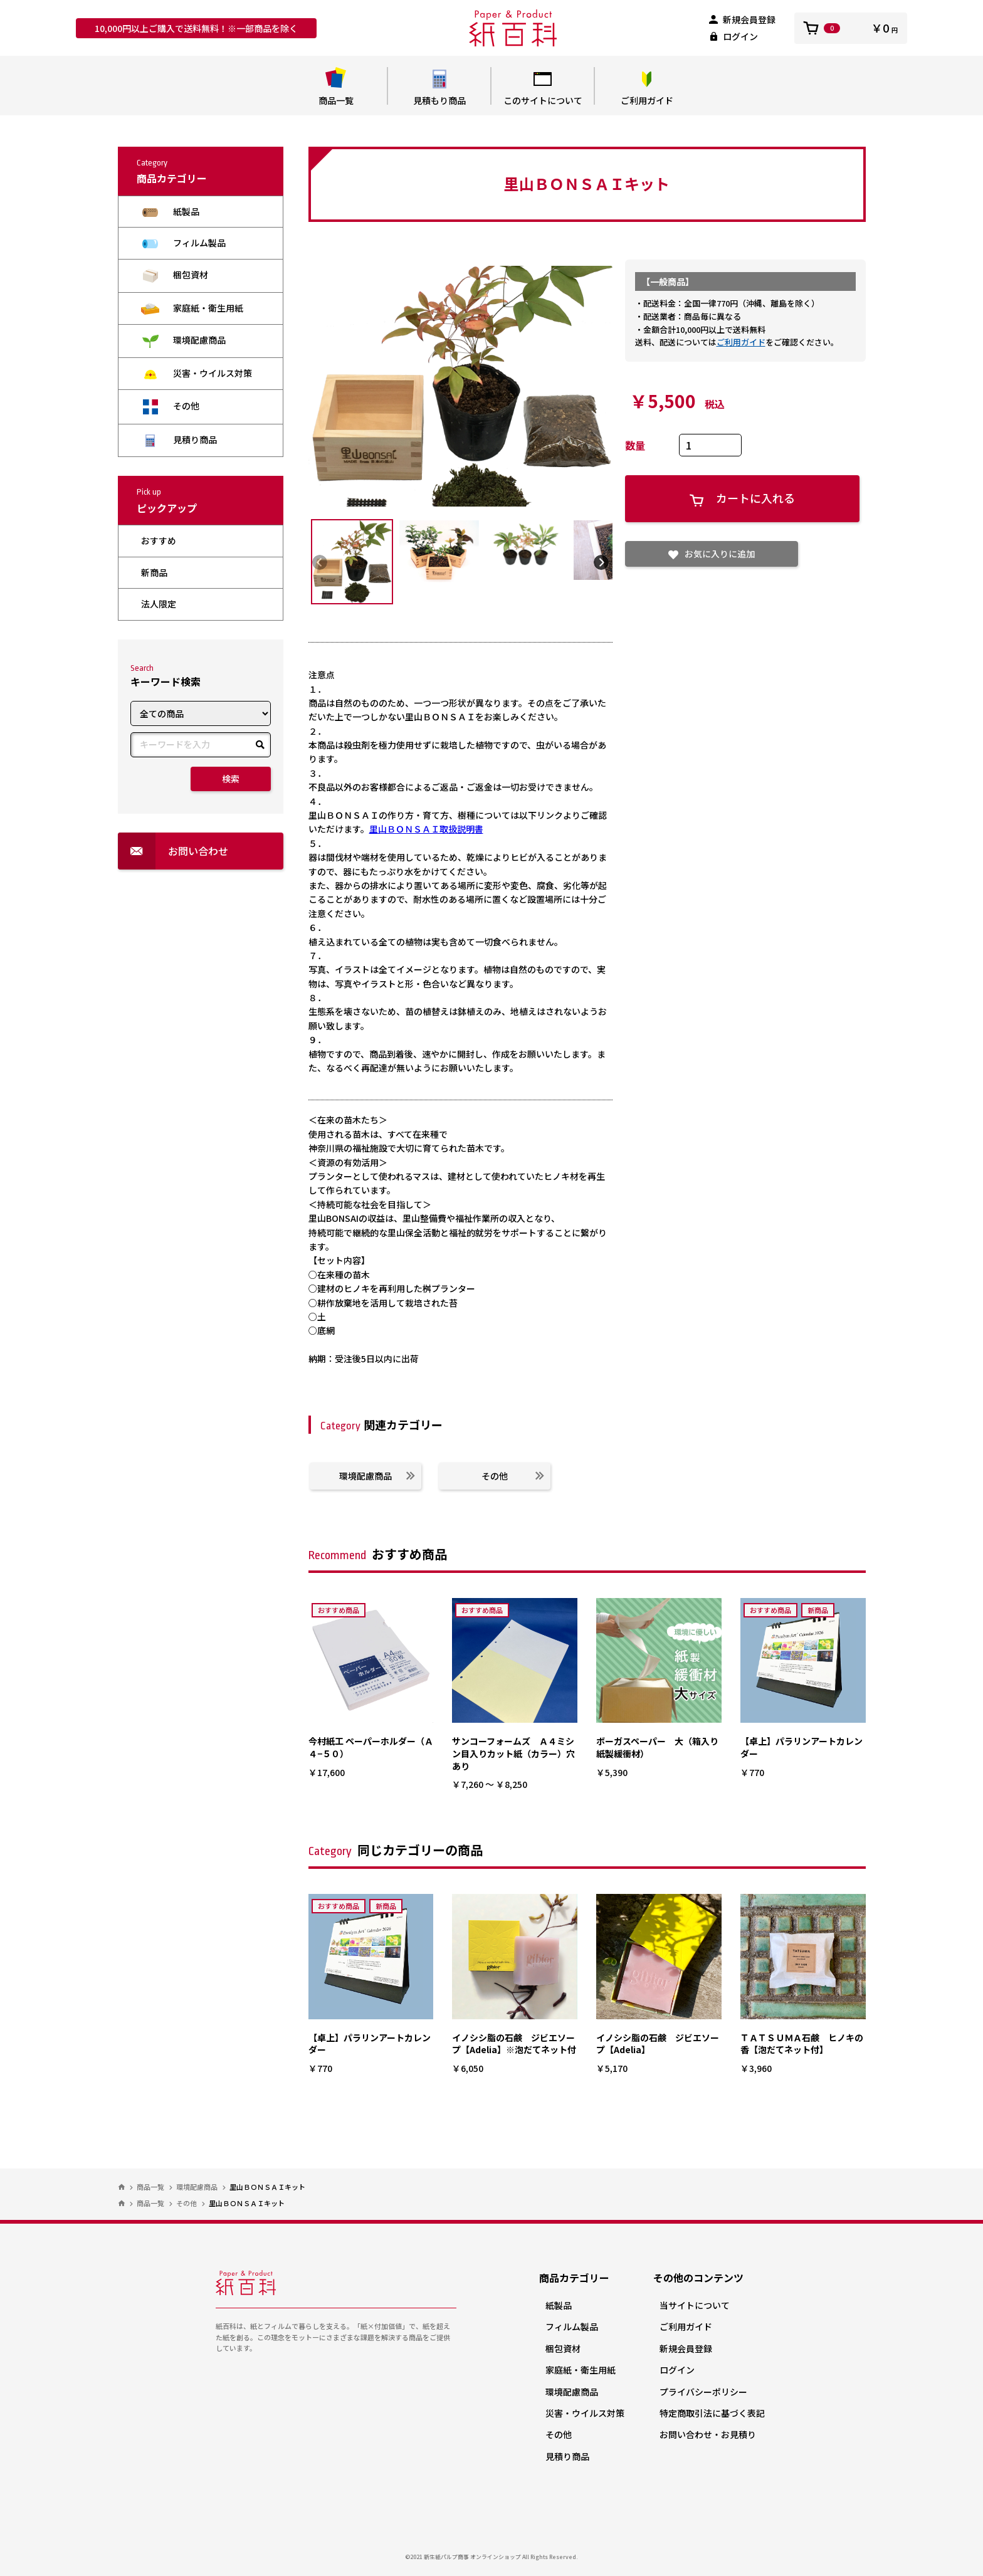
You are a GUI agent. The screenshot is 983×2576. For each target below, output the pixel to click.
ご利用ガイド (646, 87)
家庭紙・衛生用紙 (192, 308)
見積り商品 (179, 440)
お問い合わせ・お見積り (708, 2434)
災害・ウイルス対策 (196, 373)
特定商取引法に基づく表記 (712, 2413)
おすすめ (158, 540)
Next (601, 561)
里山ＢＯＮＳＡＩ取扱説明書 (426, 829)
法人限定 (158, 603)
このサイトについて (542, 87)
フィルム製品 (183, 243)
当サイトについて (695, 2305)
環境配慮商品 (183, 341)
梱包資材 (174, 275)
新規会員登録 (742, 19)
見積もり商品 (439, 87)
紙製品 (170, 211)
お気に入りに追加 (711, 553)
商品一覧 (335, 87)
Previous (319, 561)
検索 (230, 778)
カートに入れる (742, 498)
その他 (170, 406)
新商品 (154, 572)
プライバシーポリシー (703, 2391)
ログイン (733, 36)
